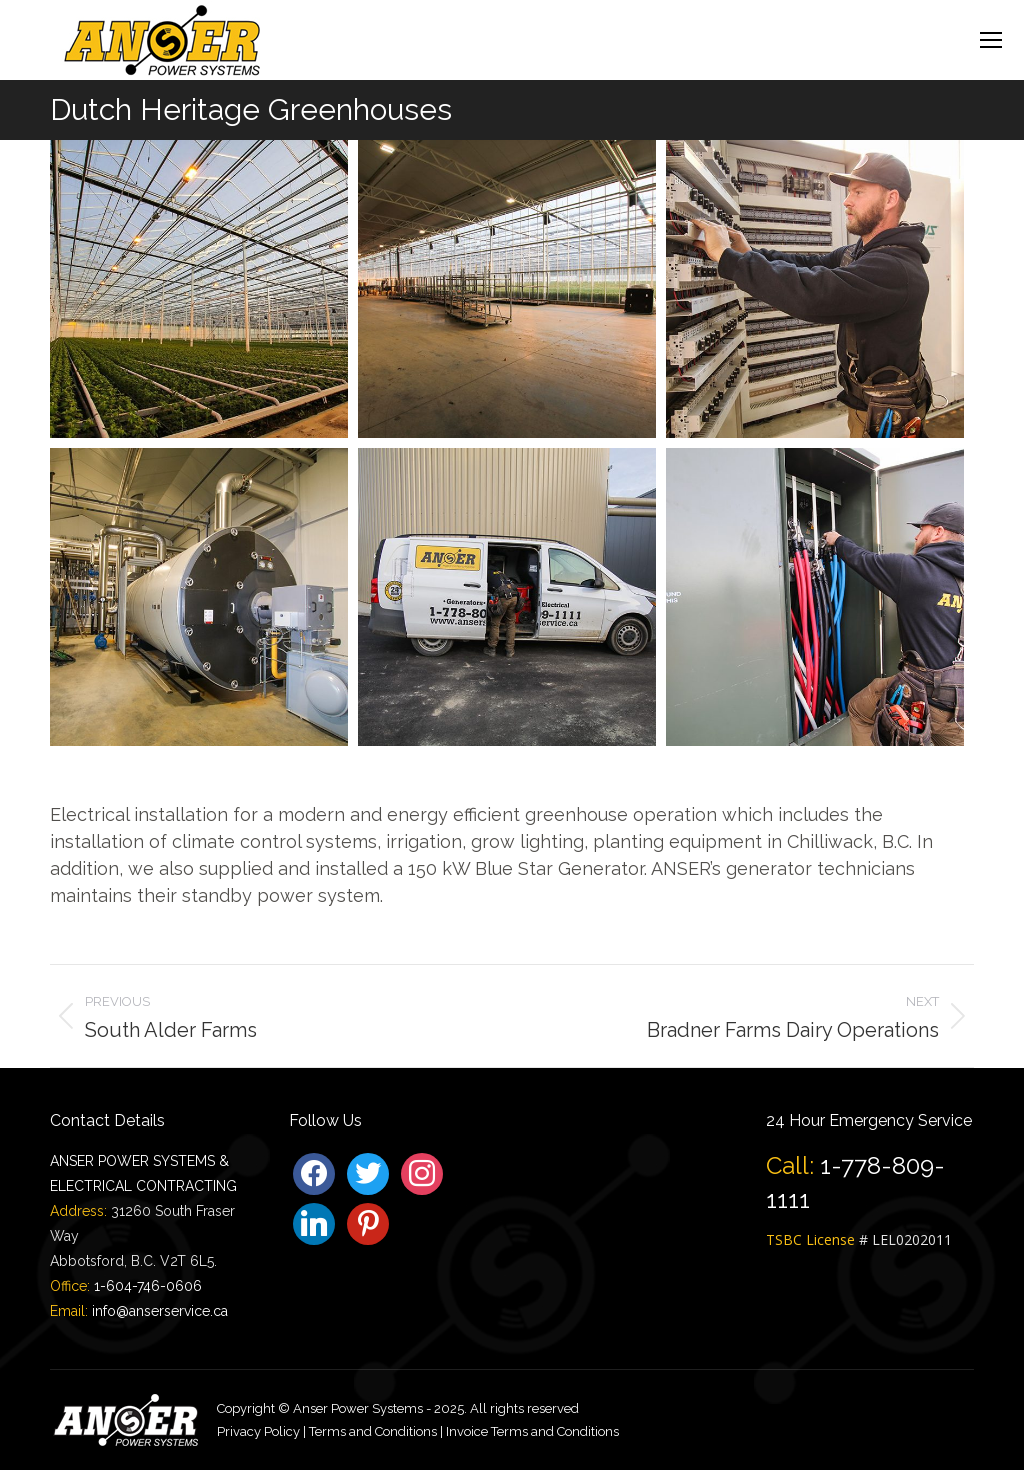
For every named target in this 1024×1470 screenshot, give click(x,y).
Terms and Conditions (373, 1431)
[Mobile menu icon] (991, 40)
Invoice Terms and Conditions (532, 1431)
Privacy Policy (258, 1431)
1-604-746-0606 (148, 1286)
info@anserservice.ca (160, 1311)
